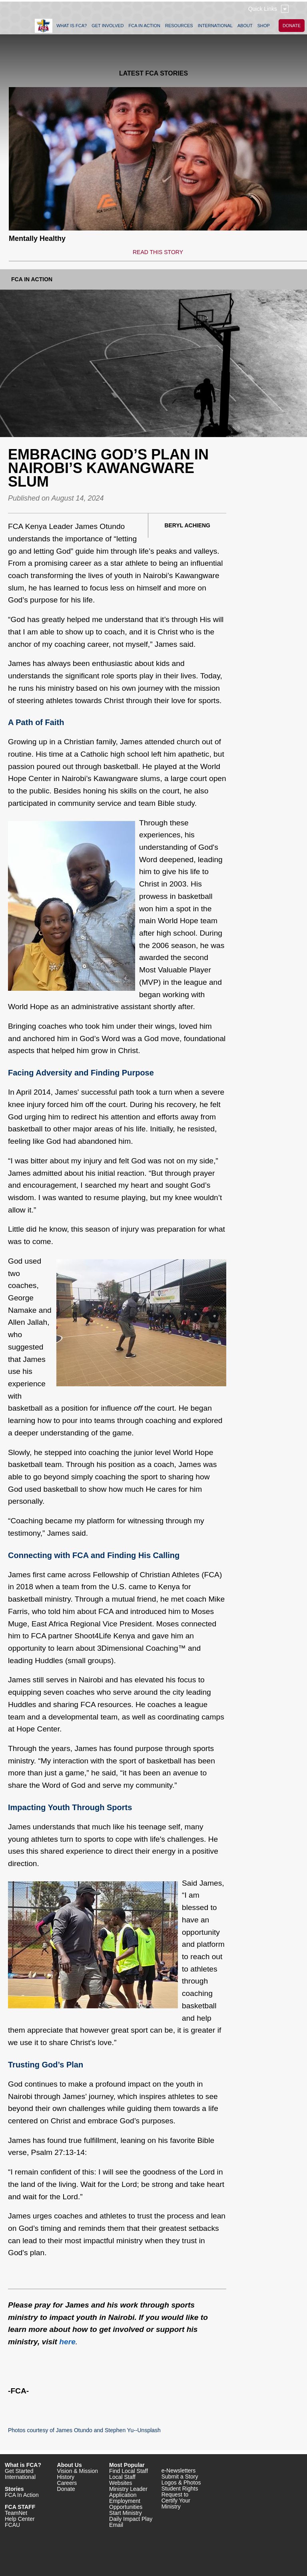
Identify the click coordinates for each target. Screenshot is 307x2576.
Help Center (20, 2519)
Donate (66, 2489)
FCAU (12, 2525)
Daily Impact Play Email (130, 2522)
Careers (67, 2483)
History (66, 2477)
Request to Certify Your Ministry (175, 2500)
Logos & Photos (181, 2482)
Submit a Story (179, 2476)
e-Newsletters (178, 2470)
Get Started (19, 2471)
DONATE (292, 25)
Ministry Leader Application (128, 2492)
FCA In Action (31, 279)
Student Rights (179, 2488)
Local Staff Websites (122, 2480)
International (20, 2477)
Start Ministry (125, 2513)
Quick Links (262, 9)
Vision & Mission (77, 2471)
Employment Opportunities (125, 2504)
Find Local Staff (128, 2471)
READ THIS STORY (158, 252)
